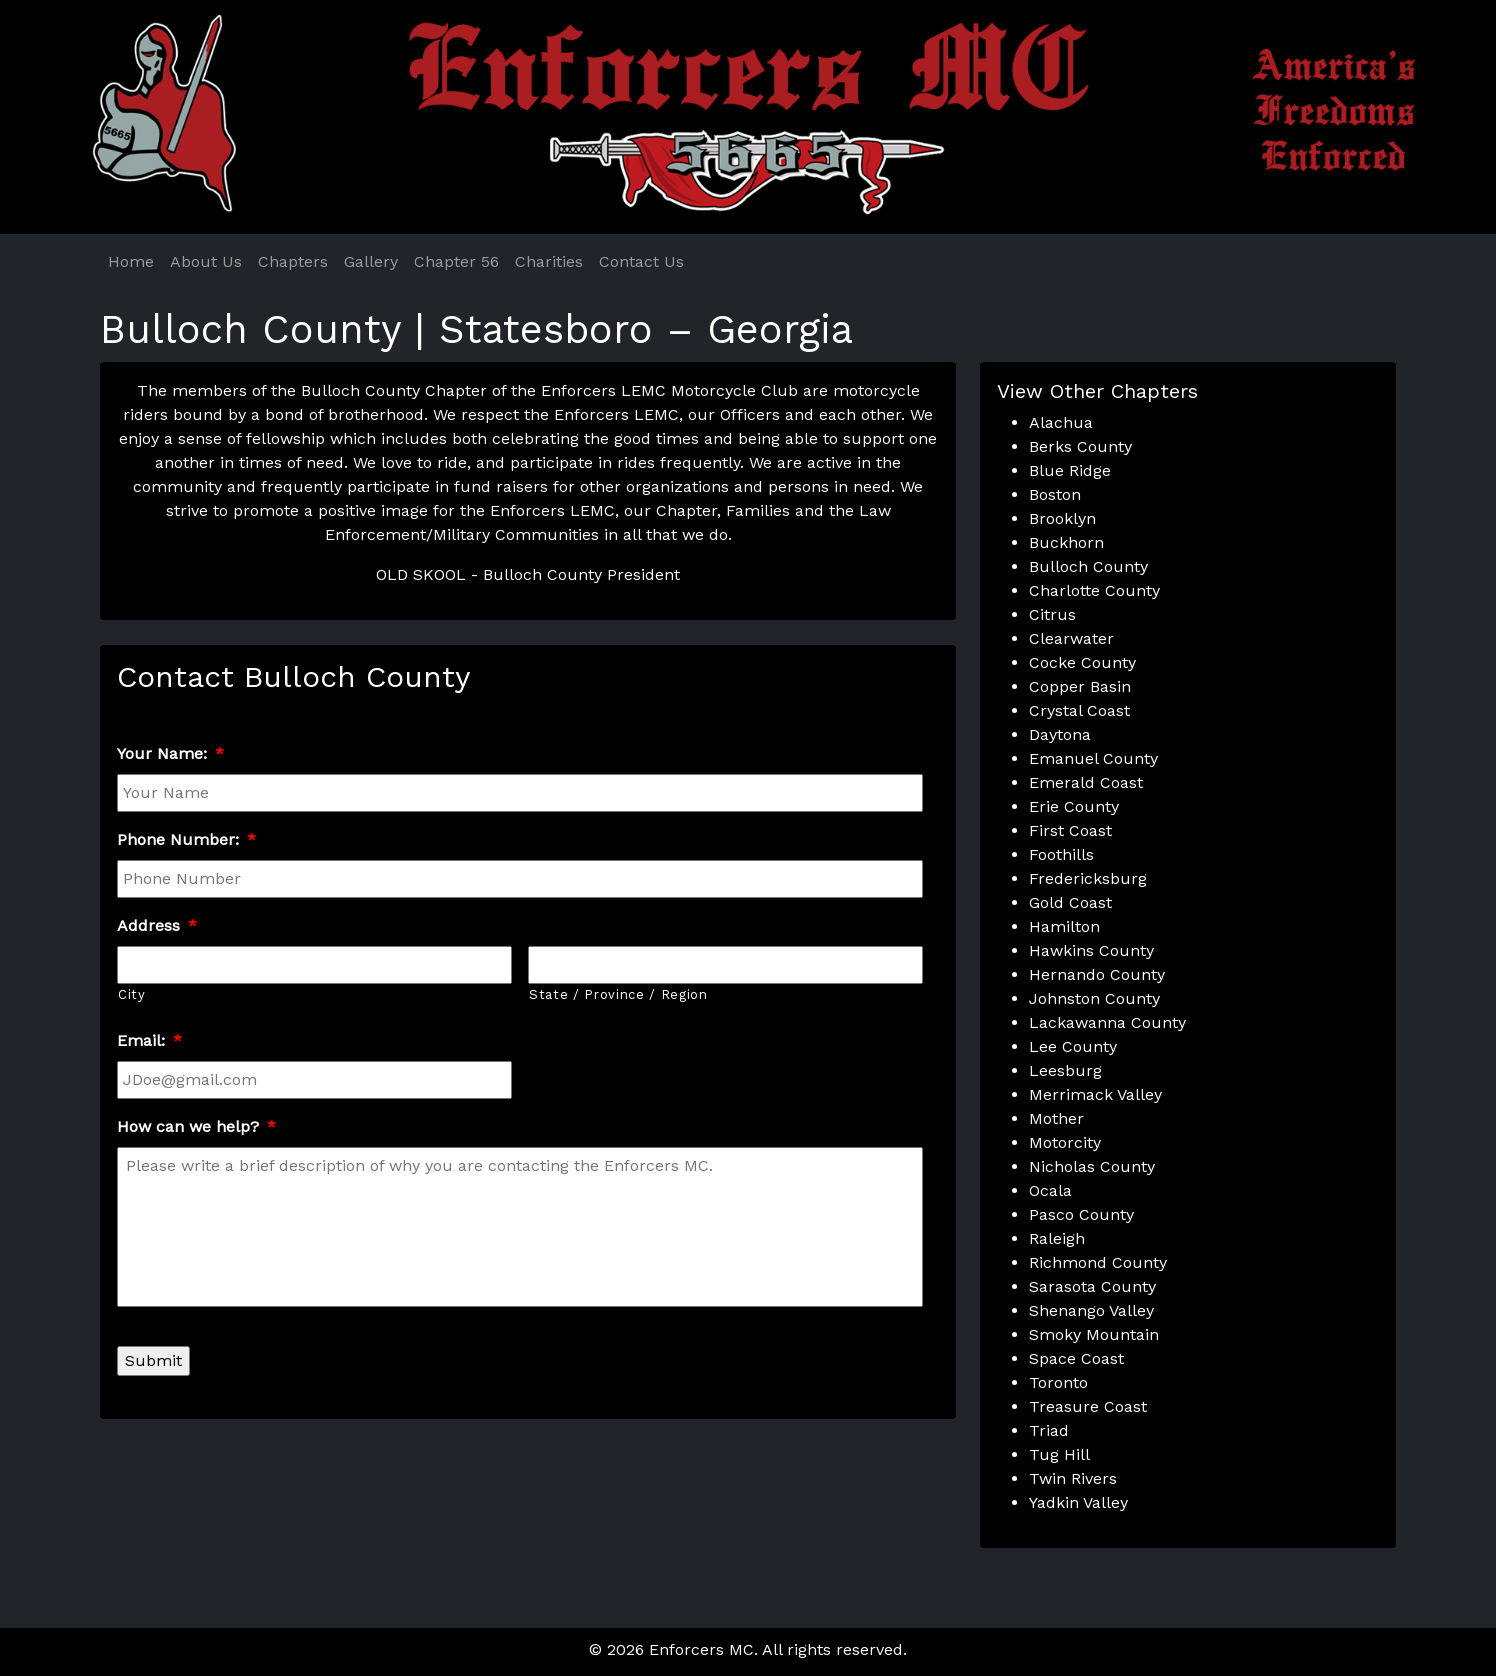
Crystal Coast (1079, 710)
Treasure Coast (1088, 1406)
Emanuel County (1093, 758)
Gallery (371, 261)
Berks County (1080, 446)
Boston (1055, 494)
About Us (206, 261)
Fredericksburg (1088, 878)
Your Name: (170, 753)
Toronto (1058, 1382)
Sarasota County (1092, 1286)
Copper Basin (1080, 686)
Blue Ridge (1070, 470)
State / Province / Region (618, 994)
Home (131, 261)
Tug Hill (1059, 1454)
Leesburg (1065, 1070)
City (132, 994)
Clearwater (1071, 638)
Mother (1056, 1118)
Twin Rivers (1073, 1478)
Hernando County (1097, 974)
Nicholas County (1092, 1166)
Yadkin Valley (1078, 1502)
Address (157, 925)
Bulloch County (1088, 566)
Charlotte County (1094, 590)
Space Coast (1076, 1358)
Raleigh (1057, 1238)
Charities (549, 261)
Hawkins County (1091, 950)
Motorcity (1065, 1142)
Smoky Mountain (1094, 1334)
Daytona (1060, 734)
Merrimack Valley (1095, 1094)
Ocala (1050, 1190)
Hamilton (1064, 926)
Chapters (293, 261)
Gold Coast (1070, 902)
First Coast (1070, 830)
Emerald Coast (1086, 782)
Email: (149, 1040)
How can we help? (196, 1126)
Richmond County (1098, 1262)
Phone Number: (186, 839)
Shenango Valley (1091, 1310)
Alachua (1061, 422)
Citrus (1052, 614)
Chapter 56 (456, 261)
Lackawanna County (1107, 1022)
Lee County (1073, 1046)
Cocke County (1082, 662)
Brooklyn (1062, 518)
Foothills (1061, 854)
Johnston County (1094, 998)
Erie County (1074, 806)
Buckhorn (1066, 542)
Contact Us (641, 261)
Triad (1049, 1430)
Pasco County (1081, 1214)
